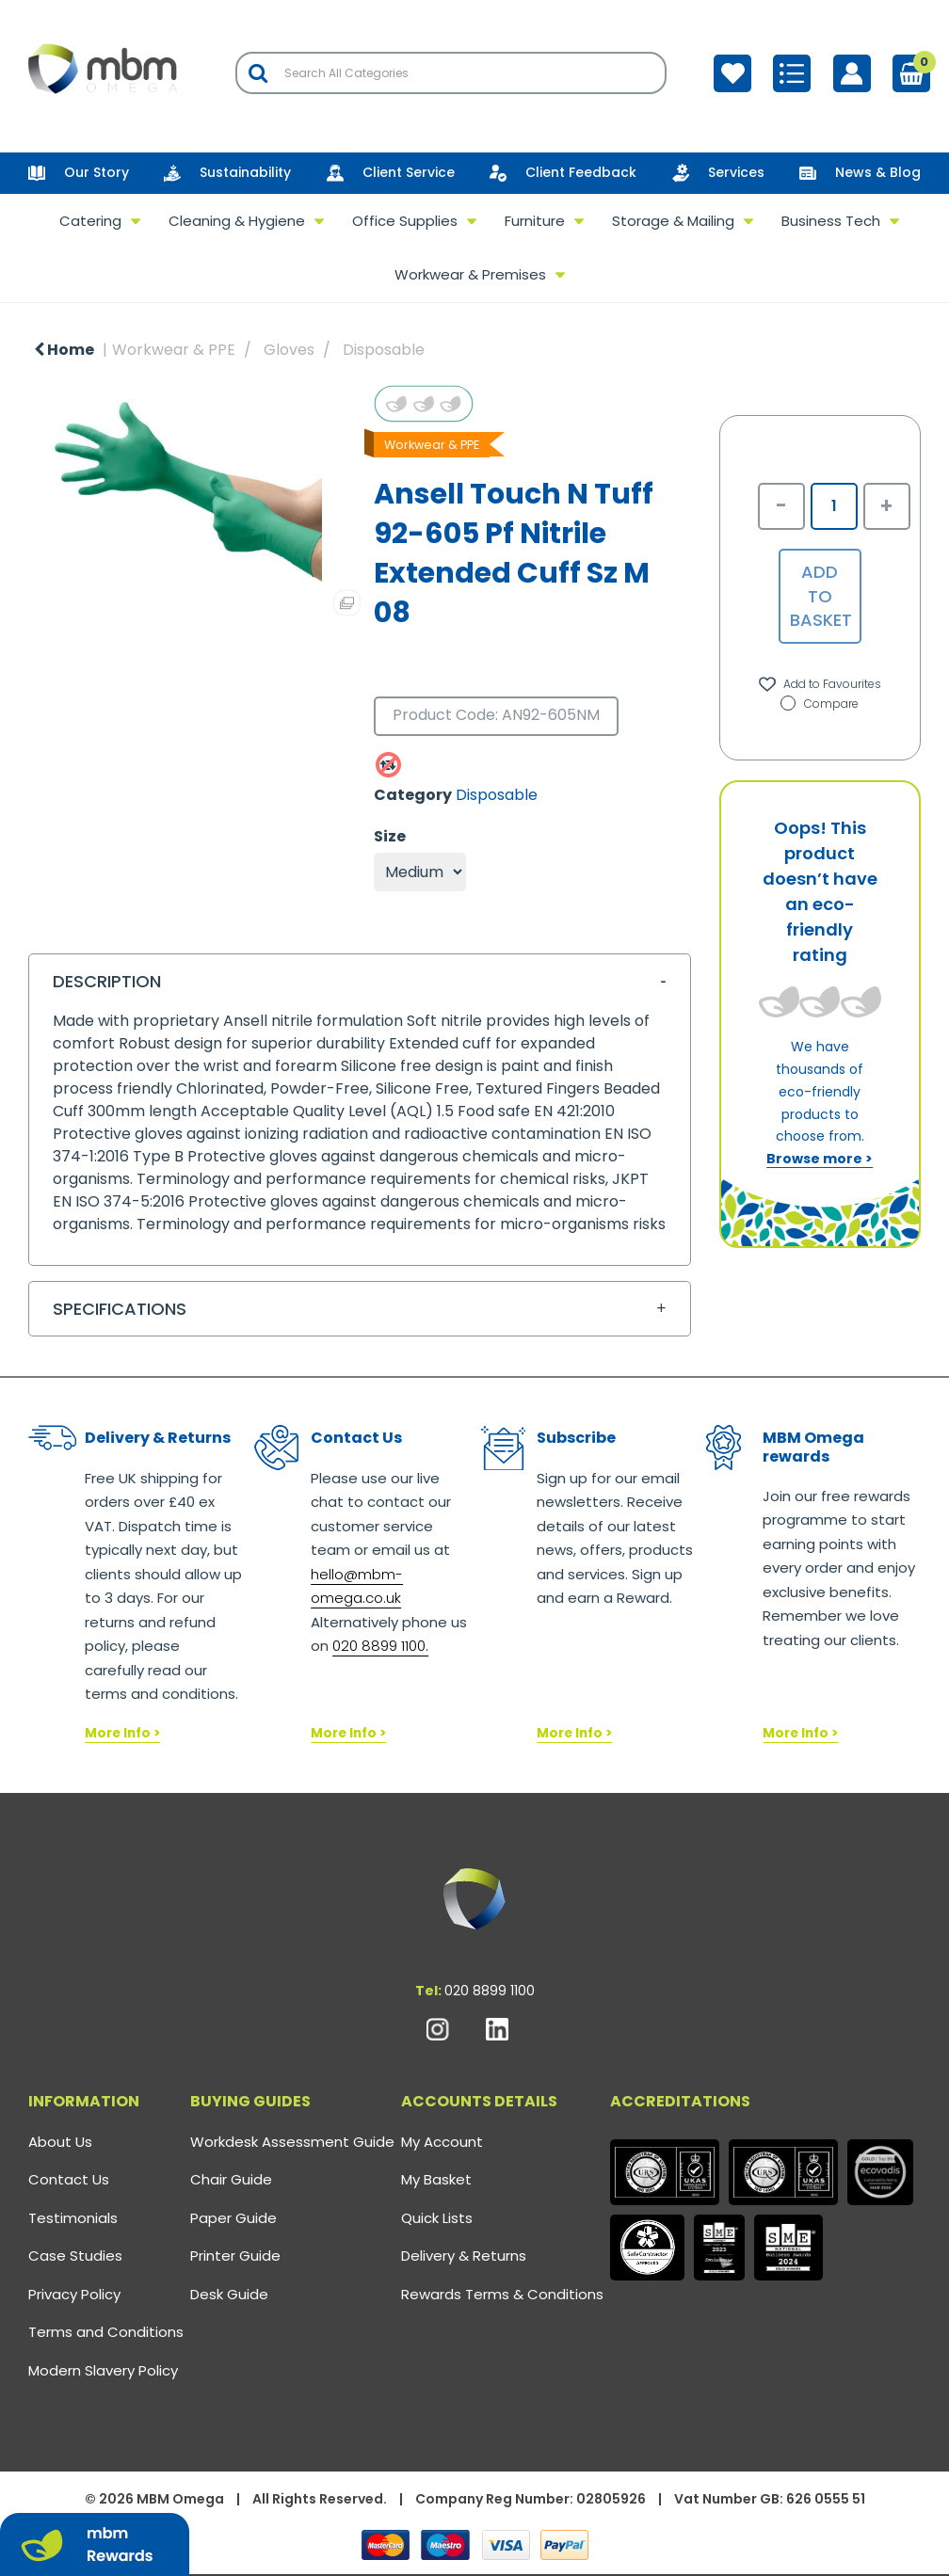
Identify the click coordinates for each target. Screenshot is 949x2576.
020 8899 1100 (489, 1990)
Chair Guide (231, 2179)
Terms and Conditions (106, 2332)
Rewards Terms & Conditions (502, 2294)
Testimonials (73, 2218)
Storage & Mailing (673, 221)
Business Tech (830, 221)
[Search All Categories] (451, 73)
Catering (90, 221)
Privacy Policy (74, 2294)
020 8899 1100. (380, 1646)
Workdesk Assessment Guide (292, 2142)
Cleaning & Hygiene (237, 221)
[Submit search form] (258, 72)
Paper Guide (233, 2218)
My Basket (436, 2179)
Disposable (384, 349)
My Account (442, 2142)
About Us (60, 2142)
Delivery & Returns (463, 2255)
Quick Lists (437, 2218)
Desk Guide (229, 2294)
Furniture (535, 221)
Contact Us (68, 2179)
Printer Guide (235, 2255)
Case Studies (75, 2255)
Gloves (289, 349)
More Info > (122, 1733)
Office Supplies (405, 221)
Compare (819, 704)
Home (64, 349)
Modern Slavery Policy (103, 2370)
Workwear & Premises (470, 274)
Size (390, 836)
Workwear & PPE (173, 349)
